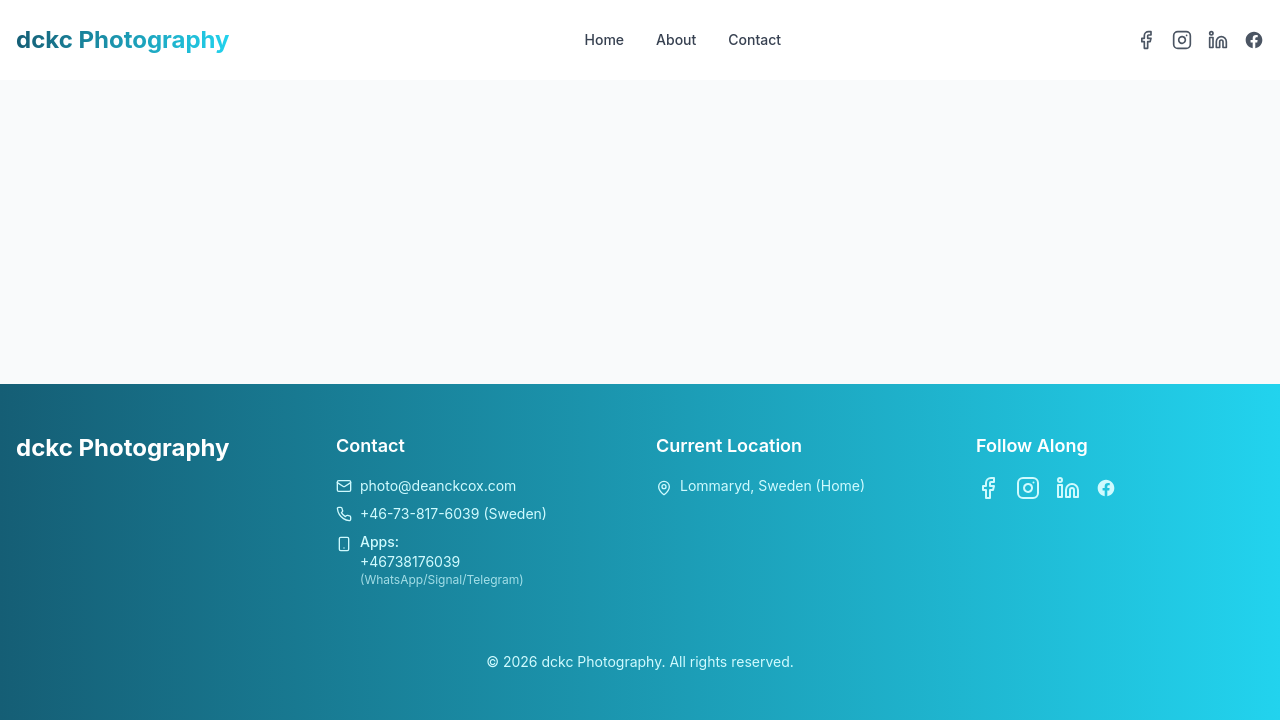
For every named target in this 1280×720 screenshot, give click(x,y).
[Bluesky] (1254, 40)
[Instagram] (1182, 40)
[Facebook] (1146, 40)
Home (605, 39)
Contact (754, 39)
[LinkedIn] (1218, 40)
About (676, 39)
